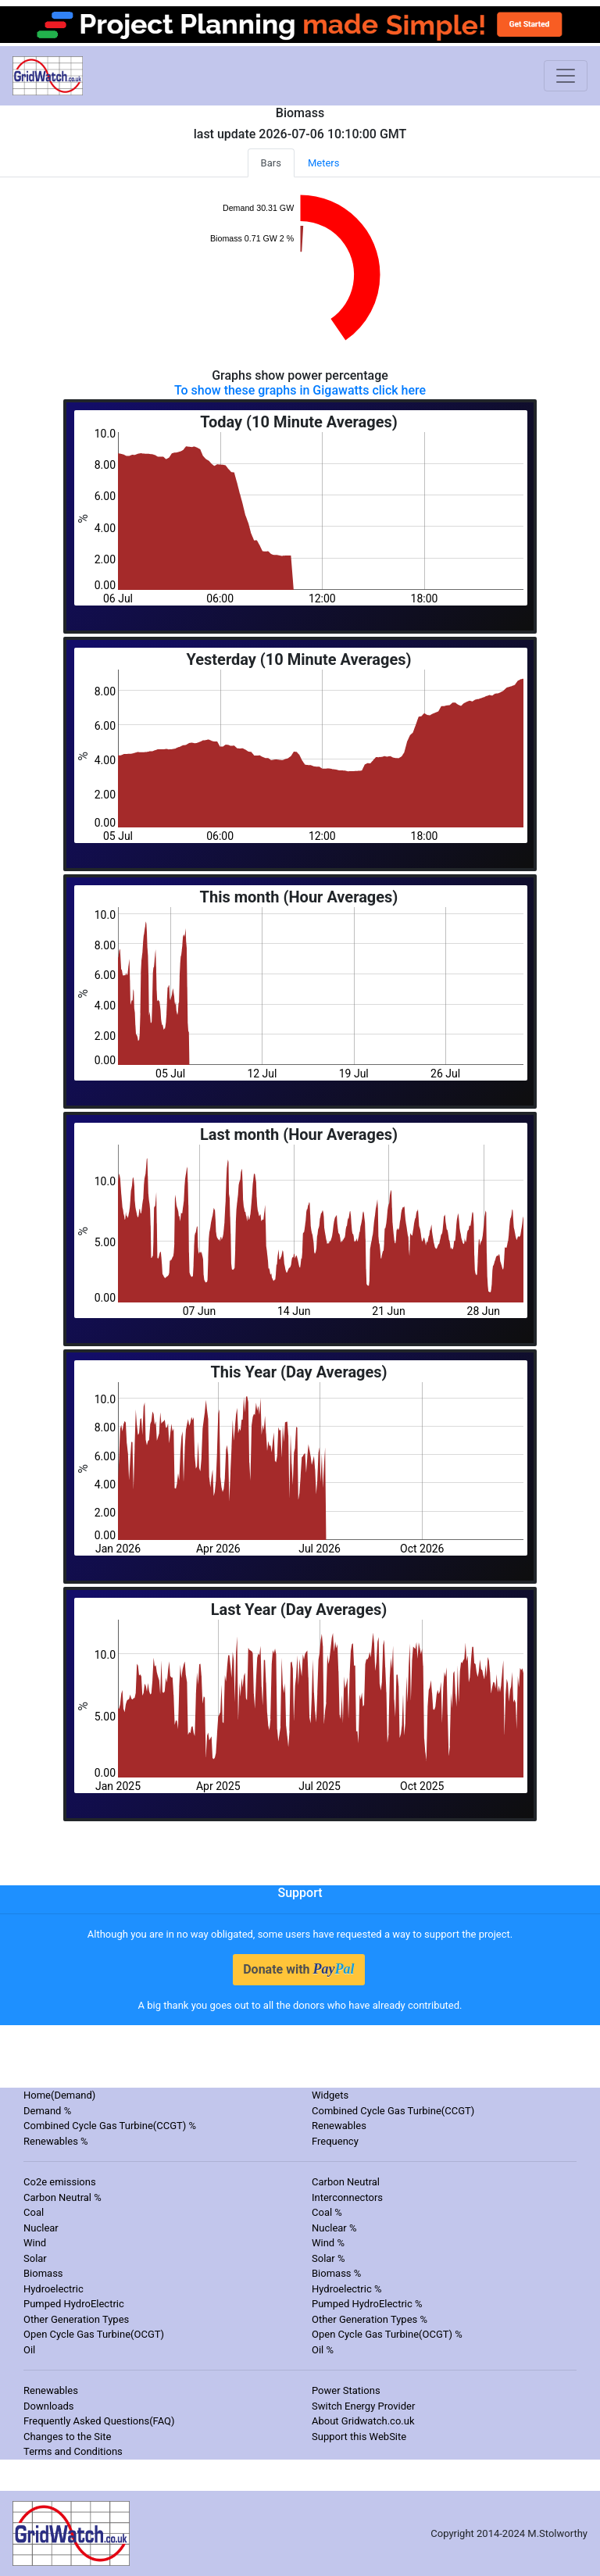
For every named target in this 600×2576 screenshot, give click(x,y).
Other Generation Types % (369, 2319)
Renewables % (55, 2141)
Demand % (47, 2111)
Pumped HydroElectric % (367, 2304)
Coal (33, 2212)
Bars (271, 163)
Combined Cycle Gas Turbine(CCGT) (393, 2111)
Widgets (330, 2095)
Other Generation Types (76, 2319)
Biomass (43, 2273)
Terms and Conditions (73, 2451)
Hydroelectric (53, 2289)
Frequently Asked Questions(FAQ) (99, 2421)
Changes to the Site (67, 2436)
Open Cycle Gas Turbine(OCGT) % (387, 2334)
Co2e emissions (59, 2182)
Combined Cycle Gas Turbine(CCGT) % (109, 2125)
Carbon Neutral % (62, 2197)
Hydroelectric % (347, 2289)
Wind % (328, 2243)
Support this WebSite (359, 2436)
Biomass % (336, 2273)
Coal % (327, 2212)
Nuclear (41, 2228)
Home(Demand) (59, 2095)
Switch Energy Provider (363, 2406)
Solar (35, 2258)
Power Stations (346, 2390)
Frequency (335, 2141)
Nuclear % (334, 2228)
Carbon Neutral (346, 2182)
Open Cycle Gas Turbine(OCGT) (93, 2334)
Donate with (298, 1969)
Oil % (323, 2350)
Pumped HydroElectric (73, 2304)
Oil (29, 2350)
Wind (34, 2243)
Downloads (48, 2406)
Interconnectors (347, 2197)
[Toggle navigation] (566, 75)
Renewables (339, 2125)
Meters (324, 163)
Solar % (328, 2258)
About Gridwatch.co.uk (363, 2421)
